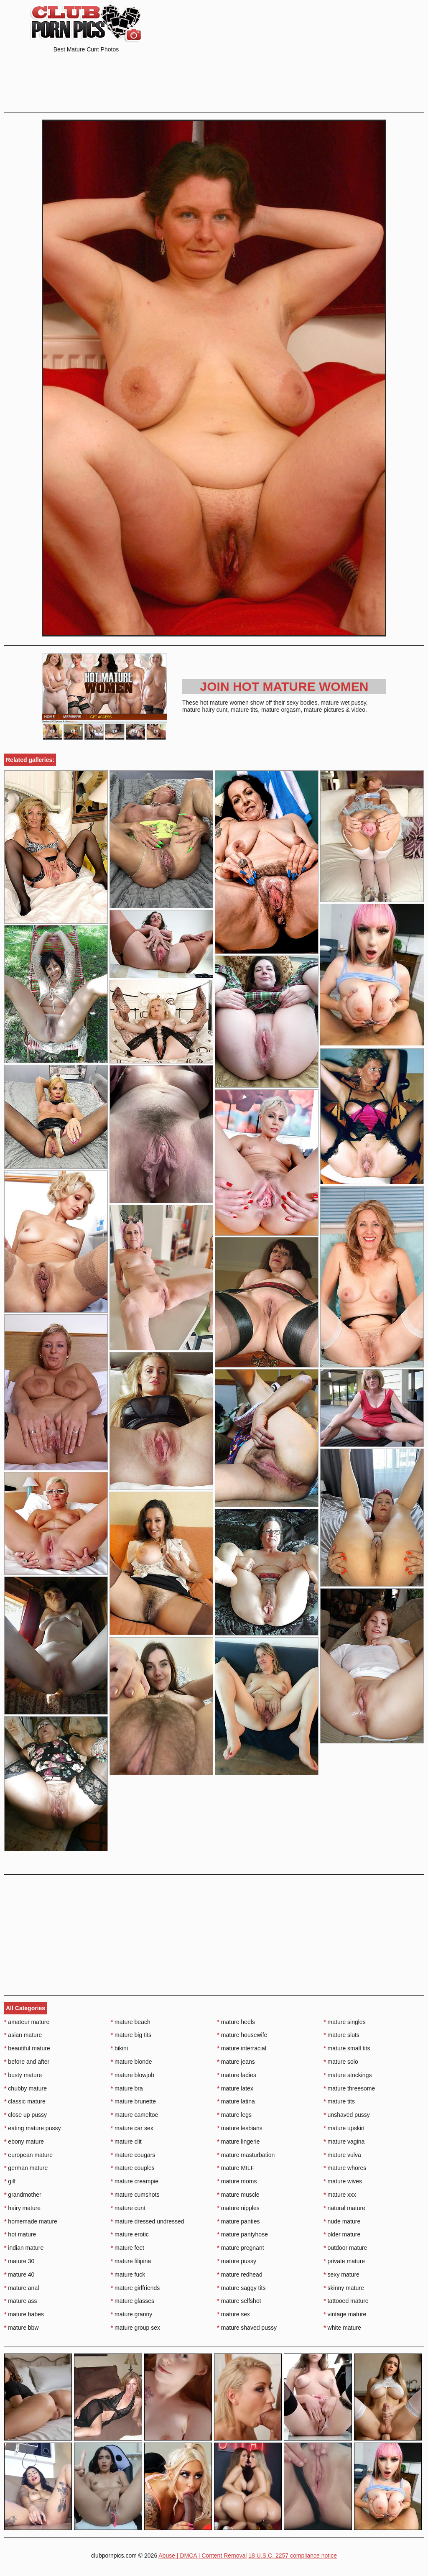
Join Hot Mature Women (284, 686)
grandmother (22, 2194)
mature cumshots (135, 2194)
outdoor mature (345, 2247)
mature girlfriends (135, 2288)
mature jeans (236, 2061)
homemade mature (30, 2221)
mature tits (339, 2101)
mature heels (236, 2022)
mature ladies (236, 2075)
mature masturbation (246, 2155)
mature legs (234, 2114)
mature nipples (238, 2208)
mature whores (345, 2168)
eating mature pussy (32, 2128)
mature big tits (131, 2035)
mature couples (133, 2168)
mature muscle (238, 2194)
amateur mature (26, 2022)
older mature (342, 2234)
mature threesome (349, 2088)
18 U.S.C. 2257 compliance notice (292, 2555)
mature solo (341, 2061)
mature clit (126, 2141)
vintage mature (345, 2314)
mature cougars (133, 2155)
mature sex (233, 2314)
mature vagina (344, 2141)
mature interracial (242, 2048)
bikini (119, 2048)
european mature (28, 2155)
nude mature (342, 2221)
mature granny (132, 2314)
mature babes (24, 2314)
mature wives (343, 2181)
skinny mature (344, 2288)
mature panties (238, 2221)
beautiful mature (27, 2048)
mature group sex (135, 2327)
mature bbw (21, 2327)
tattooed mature (346, 2300)
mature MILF (236, 2168)
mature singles (344, 2022)
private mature (344, 2261)
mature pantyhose (242, 2234)
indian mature (23, 2247)
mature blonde (131, 2061)
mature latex (235, 2088)
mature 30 (19, 2261)
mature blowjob (132, 2075)
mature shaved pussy (247, 2327)
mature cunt (128, 2208)
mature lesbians (239, 2128)
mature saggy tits (241, 2288)
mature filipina (131, 2261)
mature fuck (128, 2274)
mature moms (237, 2181)
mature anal (21, 2288)
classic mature (25, 2101)
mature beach (130, 2022)
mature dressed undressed (147, 2221)
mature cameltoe (134, 2114)
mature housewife (242, 2035)
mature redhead (239, 2274)
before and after (26, 2061)
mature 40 (19, 2274)
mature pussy (236, 2261)
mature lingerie (238, 2141)
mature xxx (340, 2194)
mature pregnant (240, 2247)
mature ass (20, 2300)
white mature (342, 2327)
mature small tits (347, 2048)
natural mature (344, 2208)
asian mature (23, 2035)
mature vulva (342, 2155)
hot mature (20, 2234)
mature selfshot (239, 2300)
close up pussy (25, 2114)
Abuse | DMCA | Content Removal (202, 2555)
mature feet (127, 2247)
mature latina (236, 2101)
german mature (26, 2168)
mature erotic (130, 2234)
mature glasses (132, 2300)
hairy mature (22, 2208)
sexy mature (341, 2274)
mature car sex (132, 2128)
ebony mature (24, 2141)
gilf (9, 2181)
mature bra (127, 2088)
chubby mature (25, 2088)
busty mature (23, 2075)
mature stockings (348, 2075)
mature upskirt (344, 2128)
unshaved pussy (347, 2114)
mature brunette (133, 2101)
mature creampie (134, 2181)
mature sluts (341, 2035)
